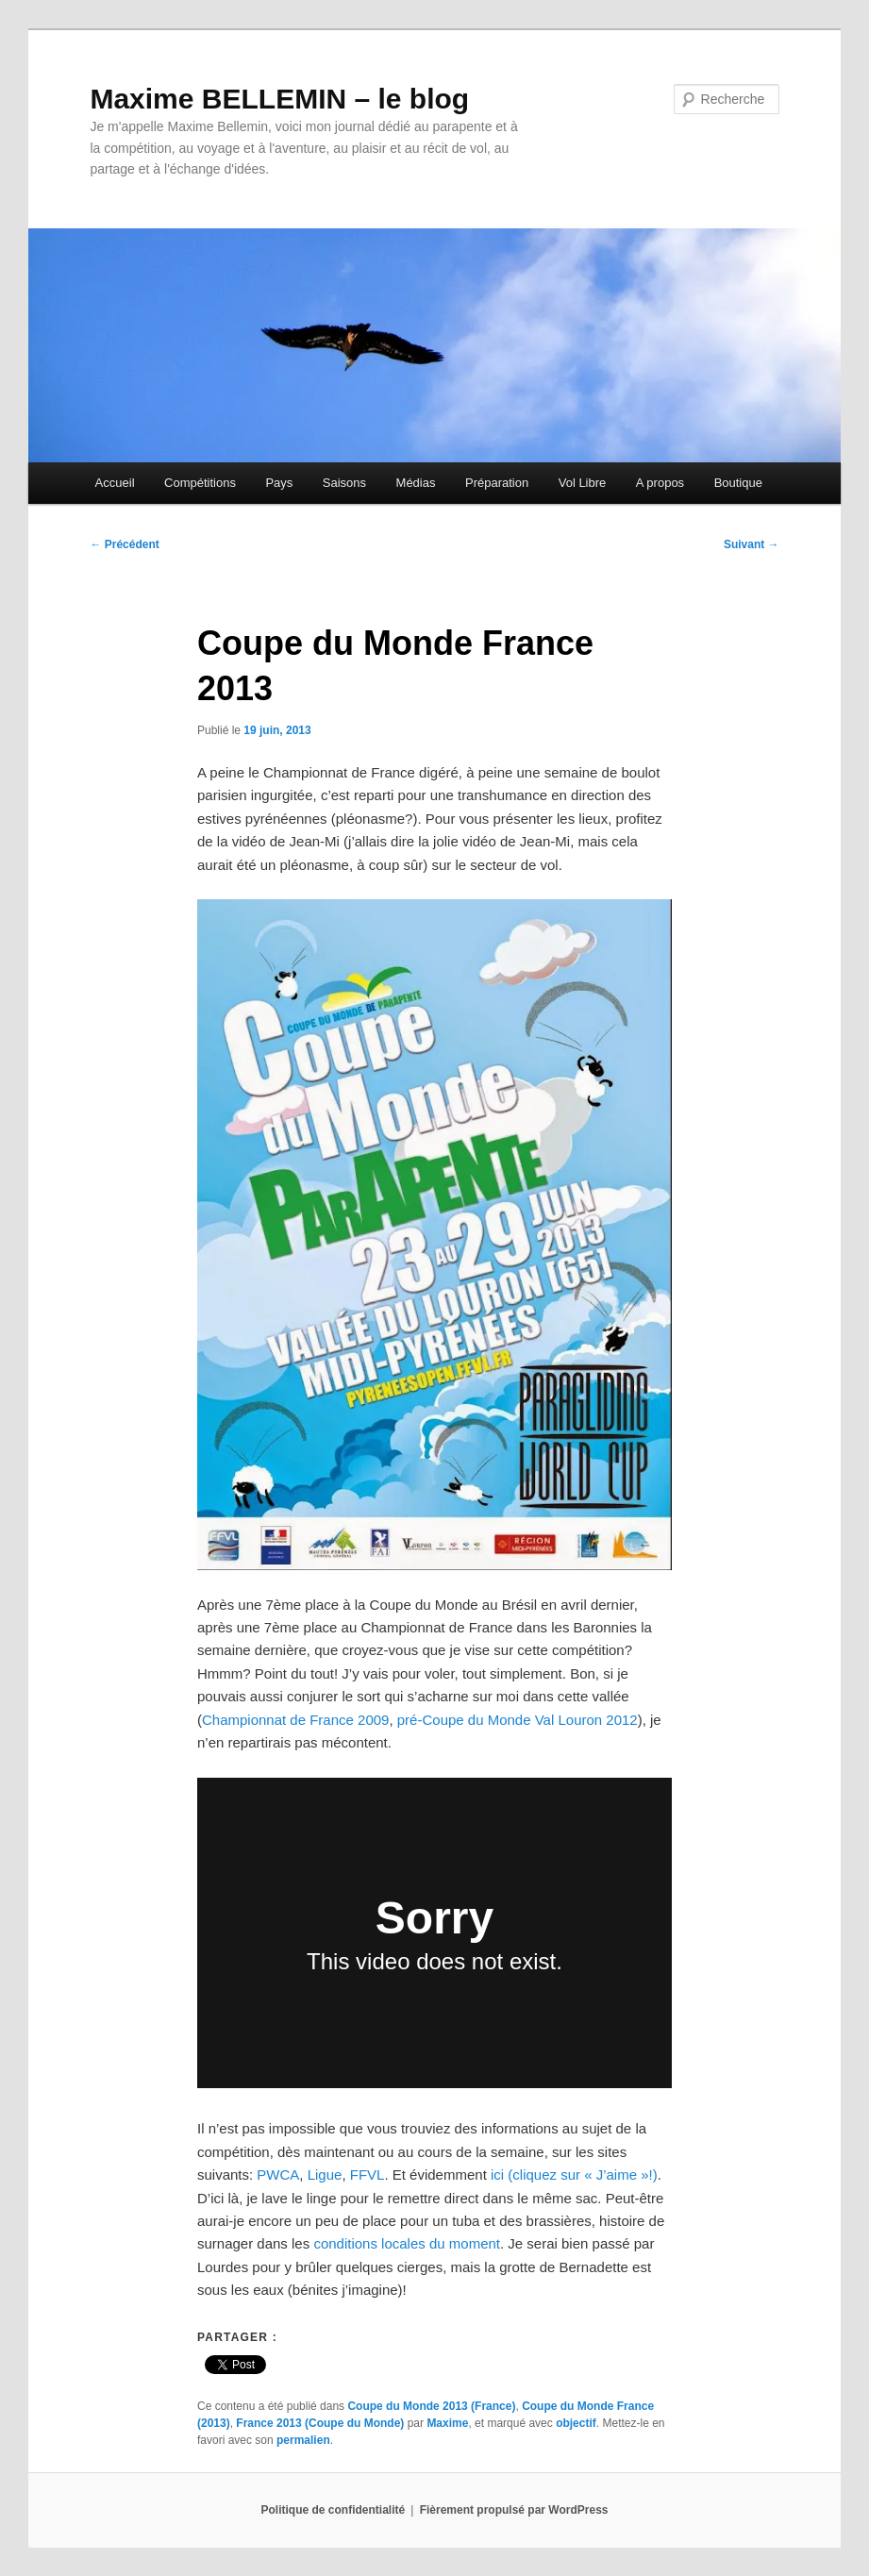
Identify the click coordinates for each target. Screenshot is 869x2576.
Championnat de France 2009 (295, 1720)
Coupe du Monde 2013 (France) (431, 2406)
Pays (278, 483)
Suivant (751, 544)
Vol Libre (583, 483)
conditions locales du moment (406, 2243)
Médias (416, 483)
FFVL (367, 2174)
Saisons (344, 483)
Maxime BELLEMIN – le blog (279, 98)
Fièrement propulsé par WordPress (514, 2510)
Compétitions (200, 483)
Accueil (115, 483)
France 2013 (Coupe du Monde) (320, 2423)
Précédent (124, 544)
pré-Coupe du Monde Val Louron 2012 (517, 1720)
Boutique (738, 483)
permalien (303, 2440)
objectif (576, 2423)
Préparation (496, 483)
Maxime (447, 2423)
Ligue (325, 2174)
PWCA (278, 2174)
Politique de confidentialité (333, 2510)
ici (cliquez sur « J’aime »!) (574, 2174)
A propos (660, 483)
